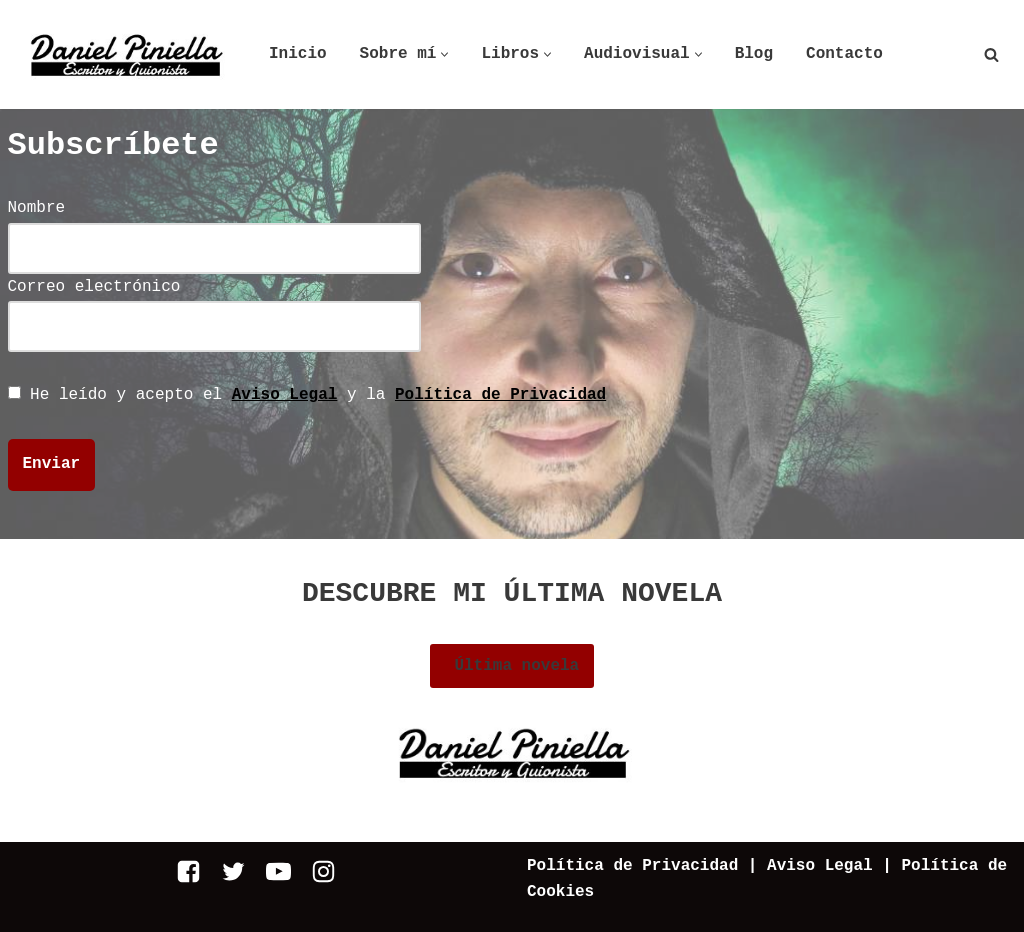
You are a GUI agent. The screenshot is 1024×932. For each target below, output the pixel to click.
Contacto (844, 54)
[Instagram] (323, 871)
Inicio (298, 54)
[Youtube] (278, 871)
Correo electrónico (214, 306)
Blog (754, 54)
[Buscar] (991, 54)
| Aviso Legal (805, 866)
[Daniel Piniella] (125, 54)
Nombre (214, 227)
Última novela (512, 666)
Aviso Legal (285, 395)
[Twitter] (233, 871)
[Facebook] (188, 871)
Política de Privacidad (500, 395)
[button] (444, 54)
